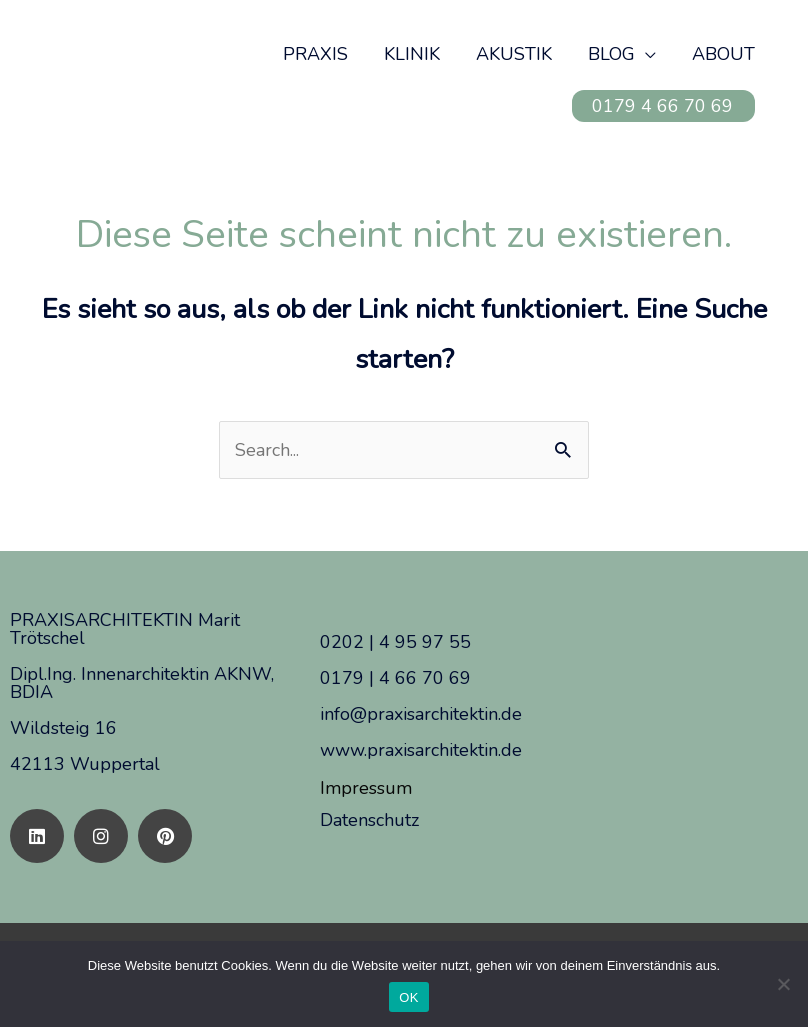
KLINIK (412, 54)
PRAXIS (315, 54)
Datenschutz (369, 820)
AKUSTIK (514, 54)
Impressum (366, 788)
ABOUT (723, 54)
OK (408, 997)
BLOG (611, 54)
